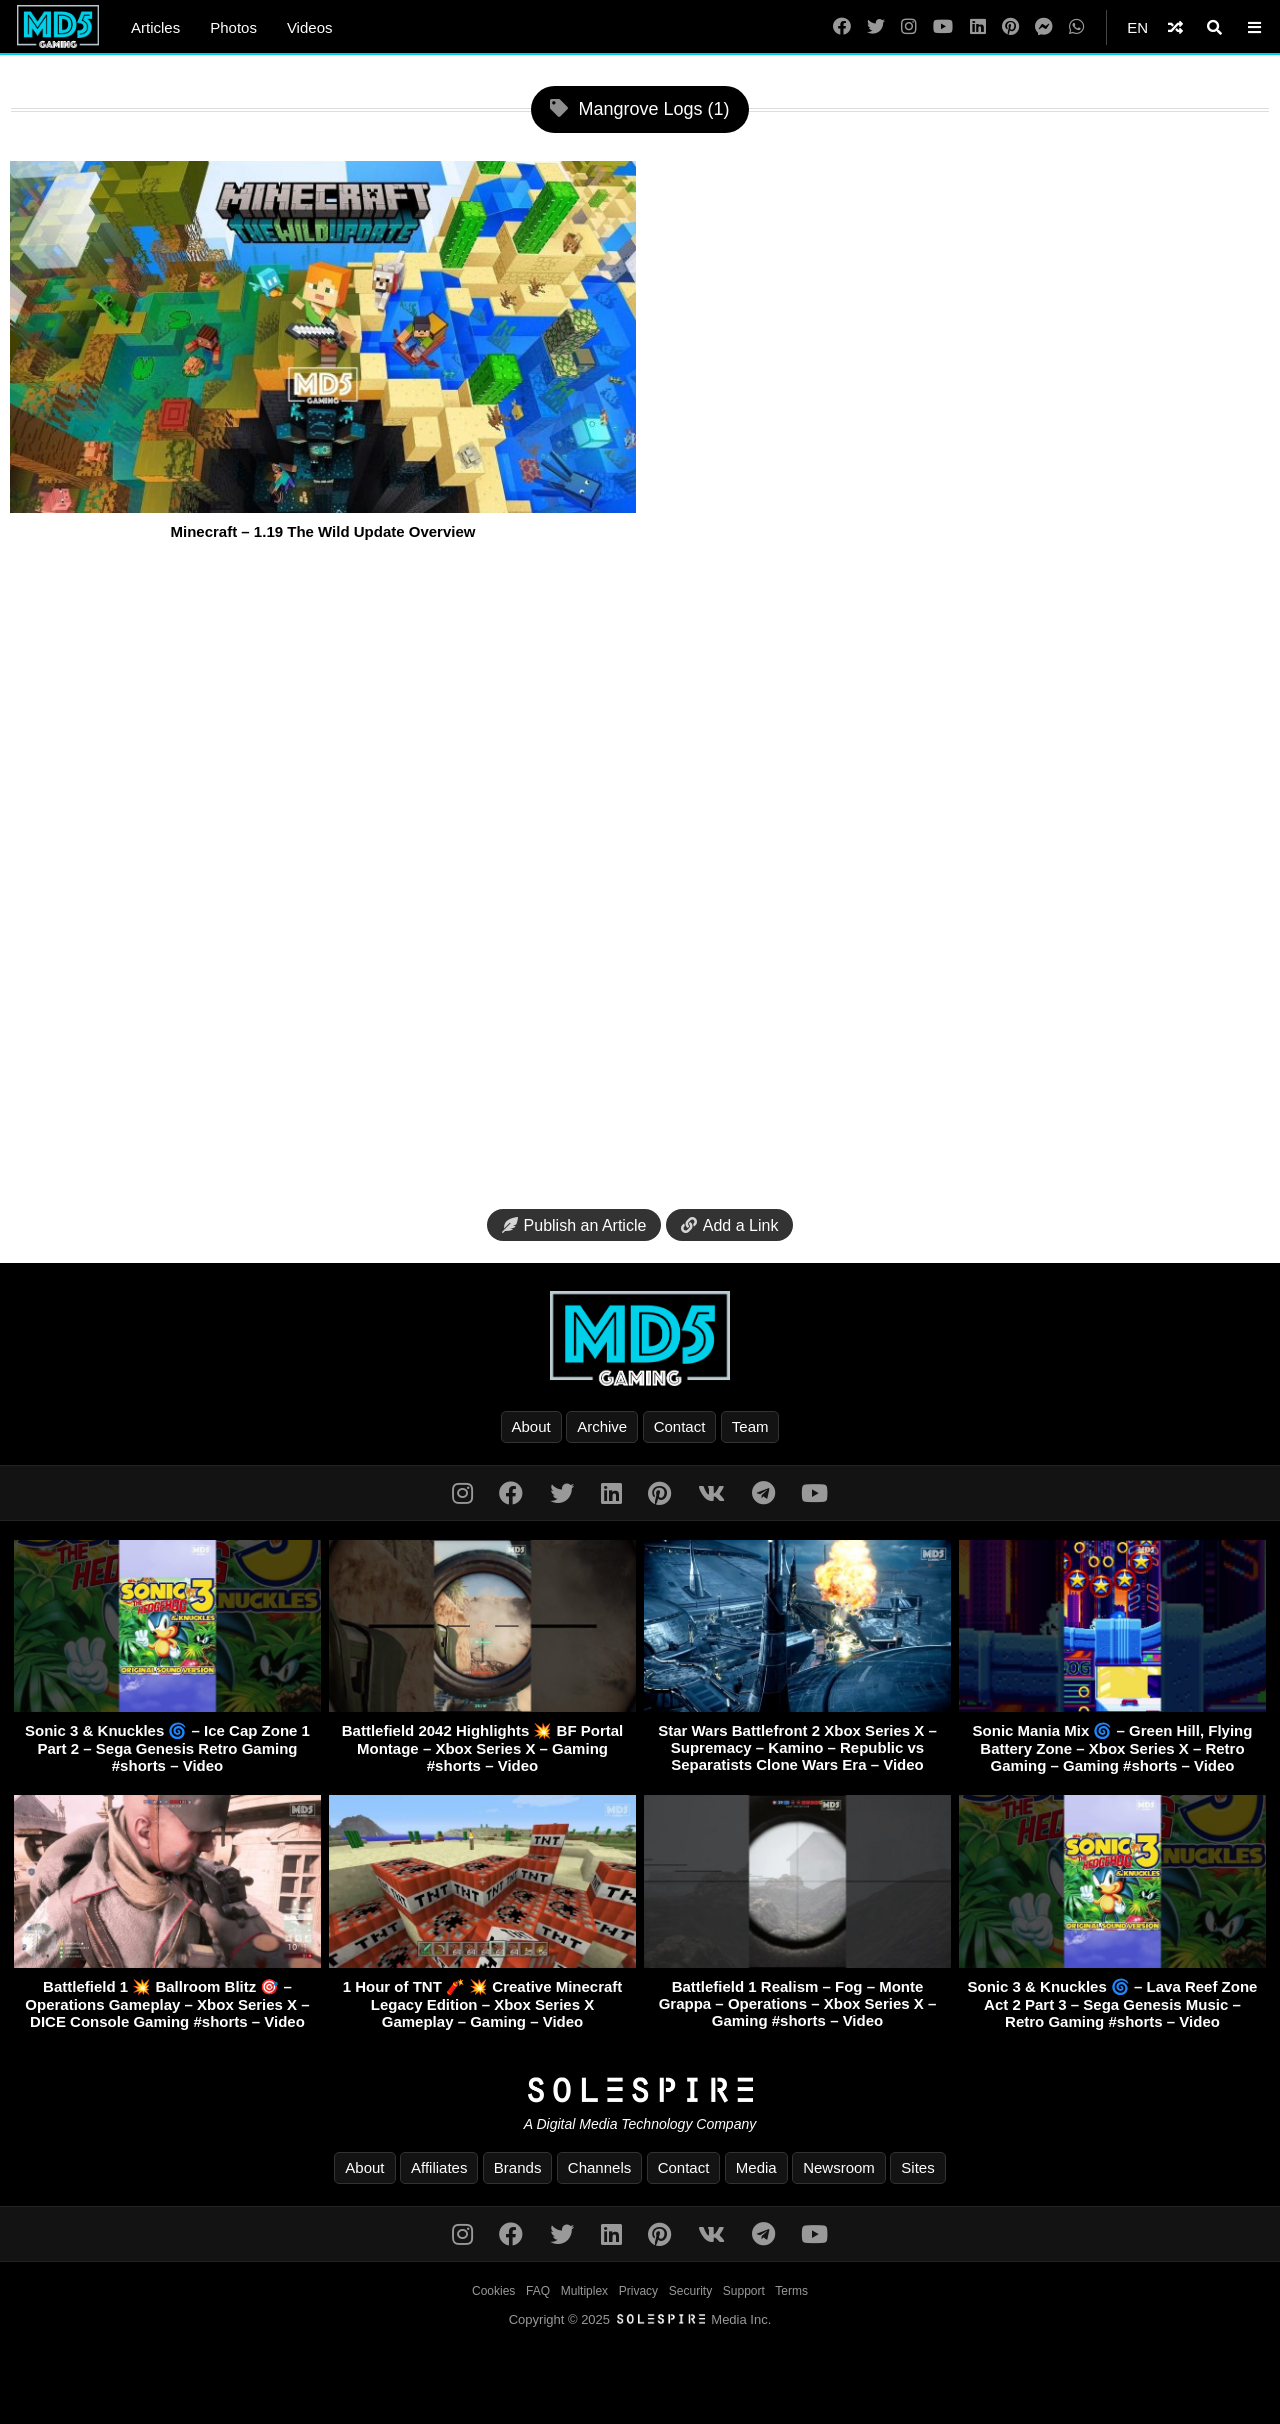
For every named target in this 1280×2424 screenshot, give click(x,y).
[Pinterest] (1010, 27)
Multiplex (584, 2291)
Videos (310, 27)
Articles (155, 27)
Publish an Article (574, 1225)
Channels (599, 2167)
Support (744, 2291)
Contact (680, 1426)
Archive (602, 1426)
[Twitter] (876, 27)
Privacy (638, 2291)
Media (756, 2167)
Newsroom (839, 2167)
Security (690, 2291)
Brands (518, 2167)
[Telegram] (763, 1493)
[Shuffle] (1175, 27)
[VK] (711, 1493)
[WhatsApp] (1077, 27)
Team (750, 1426)
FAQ (538, 2291)
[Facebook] (842, 27)
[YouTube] (943, 27)
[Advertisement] (640, 877)
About (531, 1426)
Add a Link (730, 1225)
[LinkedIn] (978, 27)
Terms (791, 2291)
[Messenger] (1044, 27)
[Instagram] (909, 27)
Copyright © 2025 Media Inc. (640, 2319)
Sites (917, 2167)
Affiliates (439, 2167)
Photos (233, 27)
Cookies (493, 2291)
